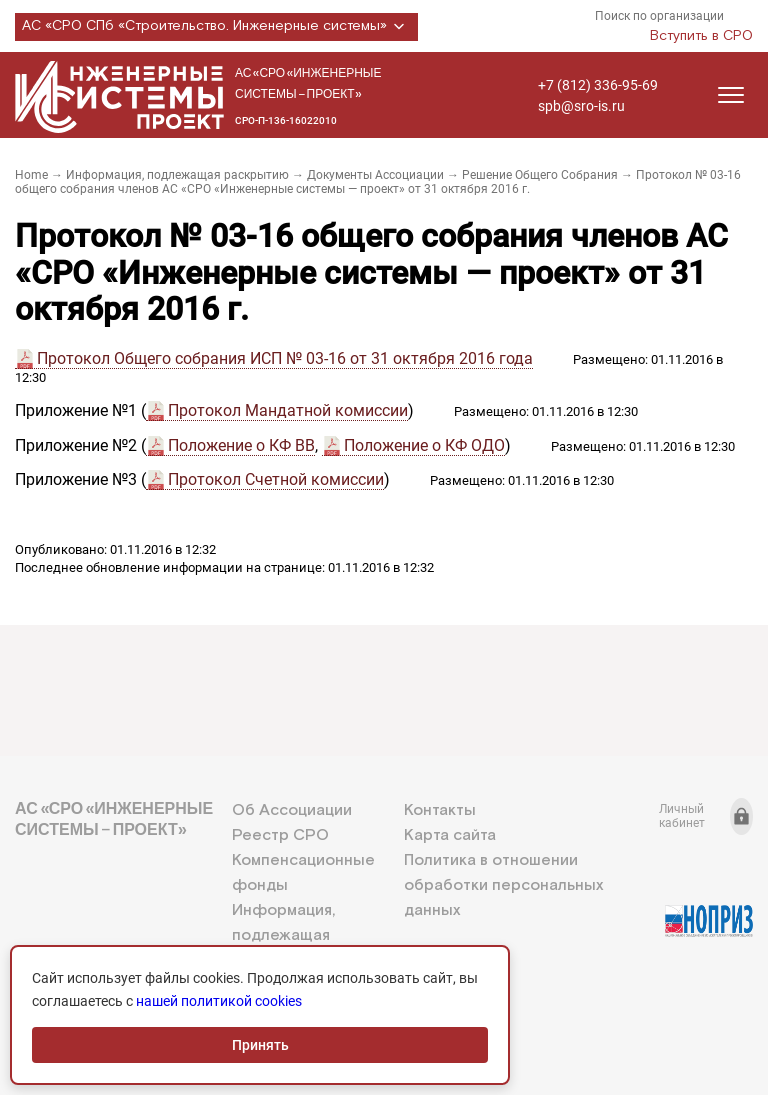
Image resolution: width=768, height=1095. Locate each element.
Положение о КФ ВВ (241, 445)
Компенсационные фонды (303, 873)
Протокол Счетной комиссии (276, 479)
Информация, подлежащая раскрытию (177, 175)
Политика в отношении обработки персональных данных (503, 885)
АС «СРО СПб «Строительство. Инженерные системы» (216, 27)
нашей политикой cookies (219, 1001)
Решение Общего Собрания (540, 175)
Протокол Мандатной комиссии (288, 410)
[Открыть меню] (731, 95)
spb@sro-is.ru (581, 106)
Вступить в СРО (701, 36)
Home (31, 175)
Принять (260, 1045)
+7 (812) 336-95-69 (598, 85)
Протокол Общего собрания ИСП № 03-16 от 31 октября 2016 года (285, 358)
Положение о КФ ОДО (424, 445)
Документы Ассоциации (375, 175)
